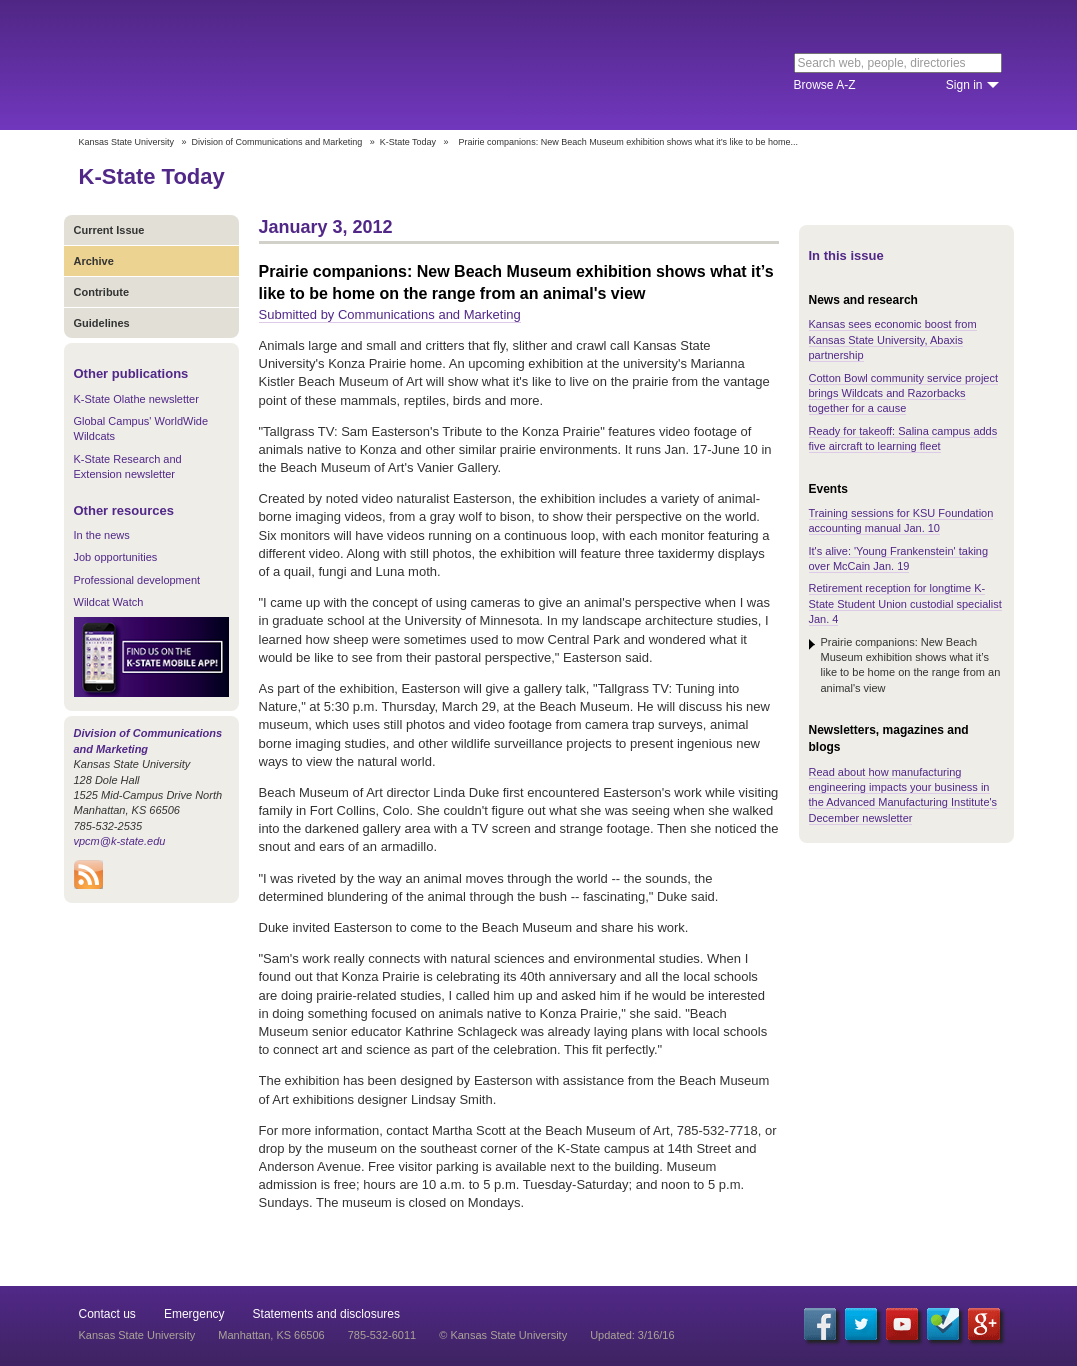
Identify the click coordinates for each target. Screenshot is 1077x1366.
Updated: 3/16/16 (632, 1335)
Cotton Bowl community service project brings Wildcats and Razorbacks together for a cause (904, 393)
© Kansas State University (503, 1335)
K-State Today (408, 142)
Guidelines (102, 323)
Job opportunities (116, 557)
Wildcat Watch (109, 602)
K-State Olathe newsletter (136, 399)
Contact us (107, 1314)
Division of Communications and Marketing (277, 142)
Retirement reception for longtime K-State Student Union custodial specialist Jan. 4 (905, 603)
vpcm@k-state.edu (120, 841)
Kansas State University (241, 65)
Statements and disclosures (326, 1314)
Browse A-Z (825, 85)
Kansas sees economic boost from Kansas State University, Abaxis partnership (893, 339)
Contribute (102, 292)
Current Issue (109, 230)
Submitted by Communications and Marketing (390, 314)
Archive (94, 261)
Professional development (137, 580)
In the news (102, 535)
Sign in (964, 85)
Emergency (194, 1314)
